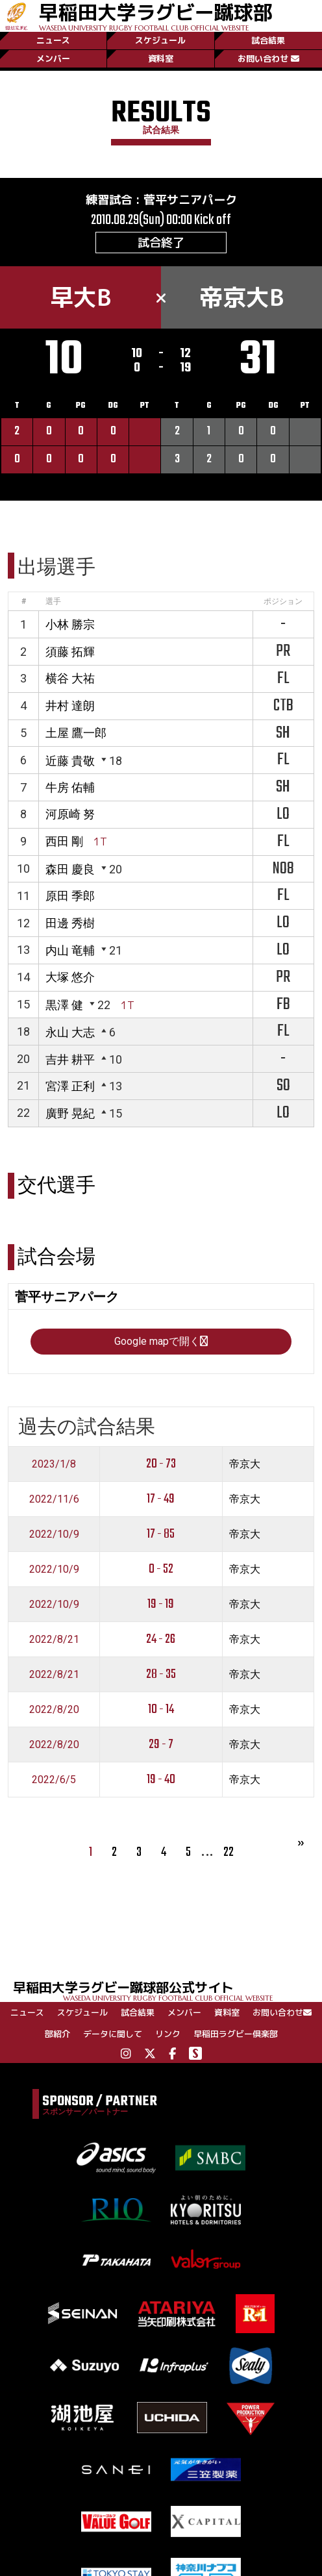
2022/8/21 (54, 1639)
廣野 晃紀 (70, 1113)
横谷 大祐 (70, 678)
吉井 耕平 (70, 1059)
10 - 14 (161, 1709)
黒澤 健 (64, 1005)
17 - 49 (161, 1499)
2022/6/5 (54, 1779)
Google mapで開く (161, 1341)
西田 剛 (64, 841)
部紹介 (57, 2034)
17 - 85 (161, 1534)
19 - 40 (161, 1779)
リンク (167, 2034)
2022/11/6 (54, 1499)
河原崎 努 (70, 814)
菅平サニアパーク (190, 200)
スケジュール (160, 40)
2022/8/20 (54, 1709)
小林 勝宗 (70, 624)
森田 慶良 (70, 869)
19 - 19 (160, 1604)
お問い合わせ (268, 58)
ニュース (53, 40)
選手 (53, 601)
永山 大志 (70, 1032)
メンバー (53, 58)
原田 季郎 (70, 896)
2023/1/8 (54, 1464)
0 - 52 (161, 1569)
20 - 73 (161, 1464)
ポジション (283, 601)
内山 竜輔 (70, 950)
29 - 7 (161, 1744)
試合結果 (268, 40)
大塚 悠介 (70, 977)
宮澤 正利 (70, 1086)
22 (228, 1852)
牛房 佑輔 (70, 787)
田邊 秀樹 (70, 923)
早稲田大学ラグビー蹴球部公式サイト (167, 1990)
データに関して (112, 2034)
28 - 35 (161, 1674)
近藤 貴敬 (70, 761)
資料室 (160, 58)
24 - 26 (160, 1639)
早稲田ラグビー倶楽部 (235, 2034)
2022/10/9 (54, 1534)
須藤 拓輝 (70, 651)
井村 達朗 (70, 705)
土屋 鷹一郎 (75, 733)
